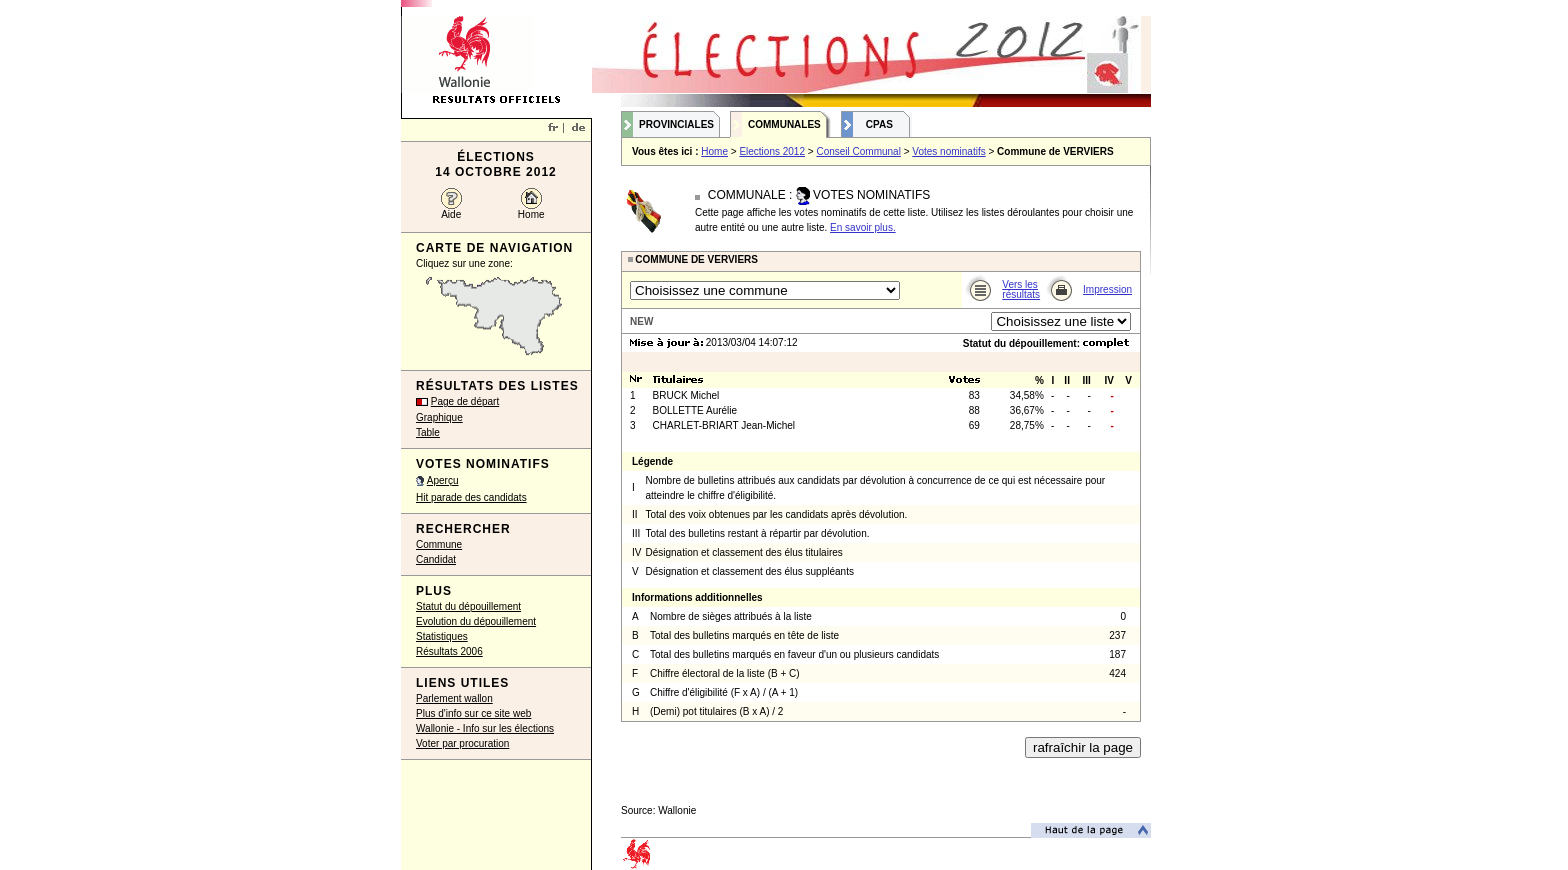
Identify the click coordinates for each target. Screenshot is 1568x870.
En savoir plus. (863, 227)
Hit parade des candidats (471, 497)
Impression (1107, 289)
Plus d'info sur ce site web (473, 713)
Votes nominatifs (948, 151)
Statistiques (442, 636)
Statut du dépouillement (468, 606)
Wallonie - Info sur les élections (485, 728)
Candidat (436, 559)
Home (531, 214)
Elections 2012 (772, 151)
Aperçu (443, 480)
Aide (451, 214)
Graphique (439, 417)
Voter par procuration (462, 743)
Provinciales (676, 124)
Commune (439, 544)
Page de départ (465, 401)
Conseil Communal (858, 151)
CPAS (879, 124)
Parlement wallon (454, 698)
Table (428, 432)
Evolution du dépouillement (476, 621)
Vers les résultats (1021, 289)
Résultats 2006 (449, 651)
